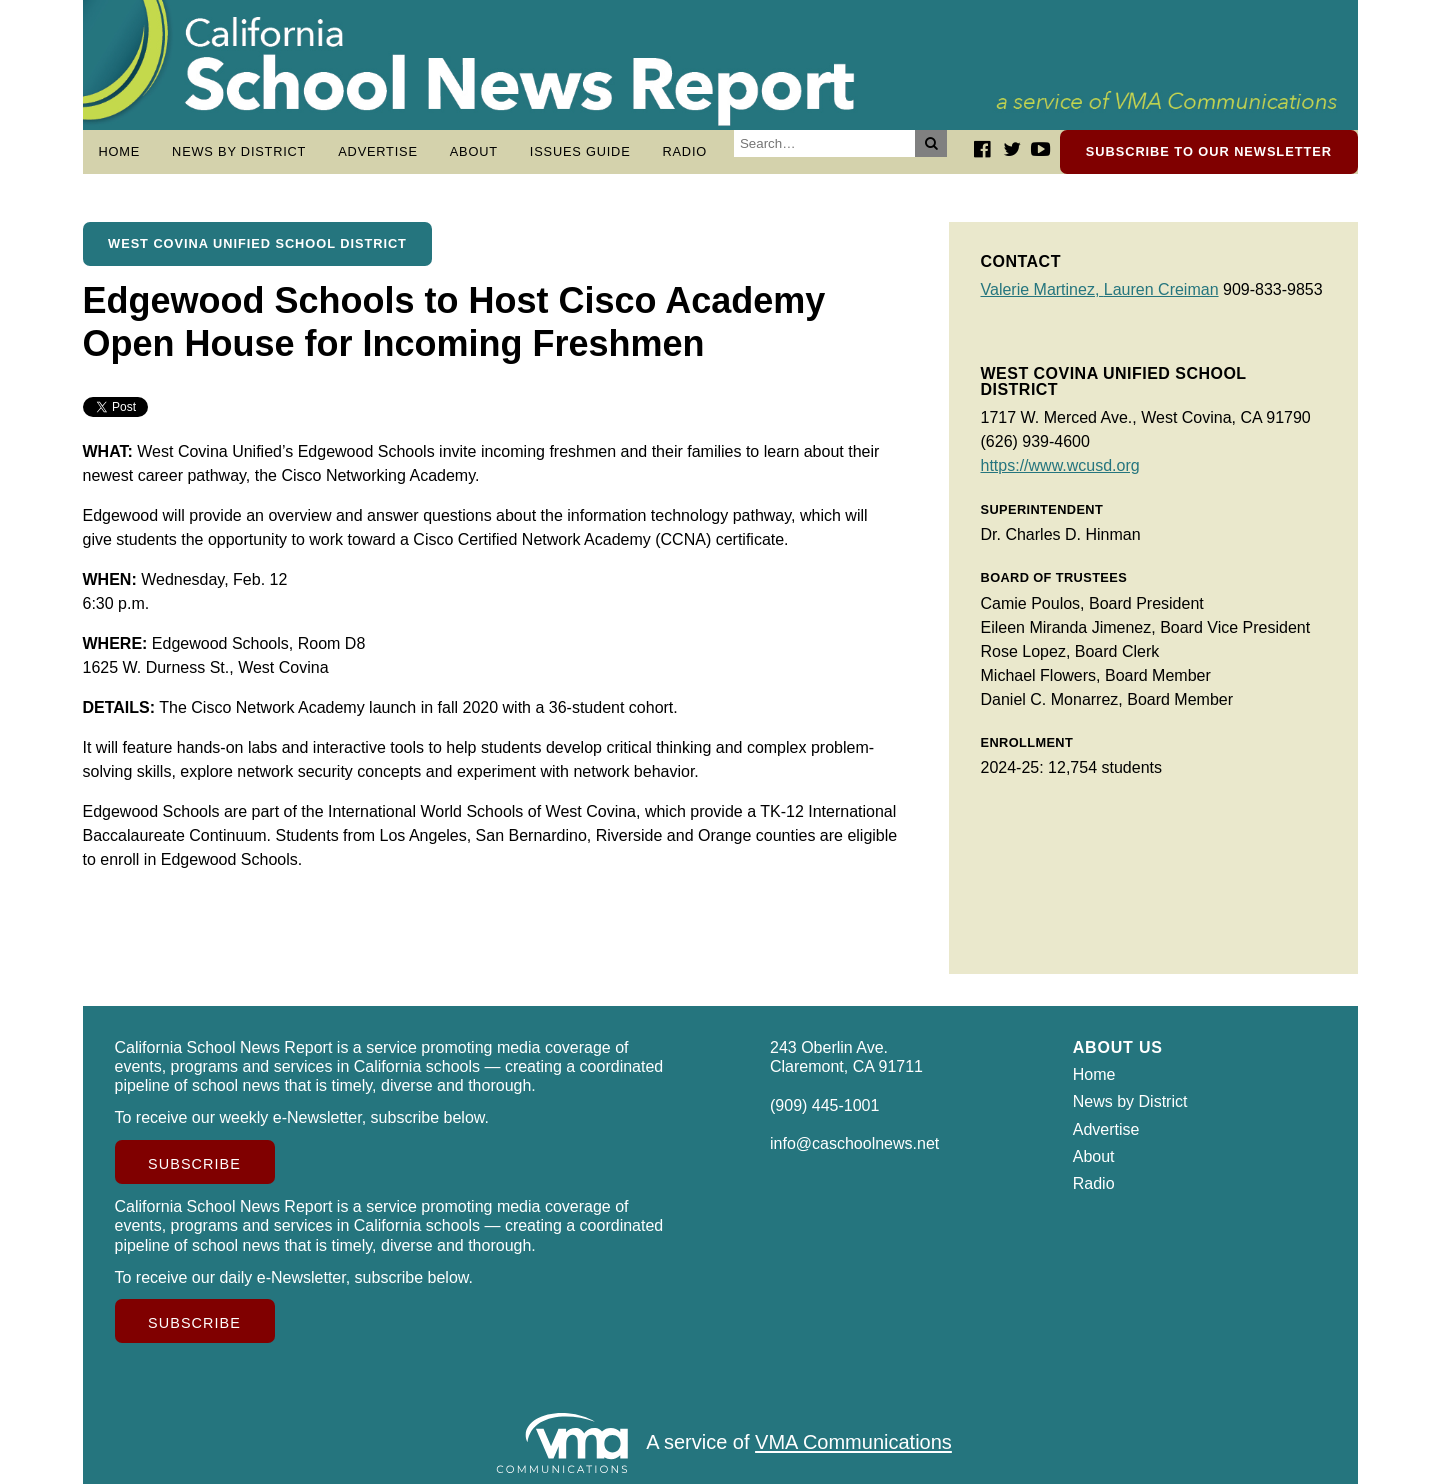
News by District (239, 151)
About (474, 151)
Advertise (378, 151)
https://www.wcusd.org (1060, 465)
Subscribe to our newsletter (1209, 151)
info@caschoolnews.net (854, 1143)
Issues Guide (580, 151)
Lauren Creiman (1161, 289)
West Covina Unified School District (257, 243)
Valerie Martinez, (1042, 289)
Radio (684, 151)
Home (120, 151)
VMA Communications (853, 1443)
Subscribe (194, 1164)
